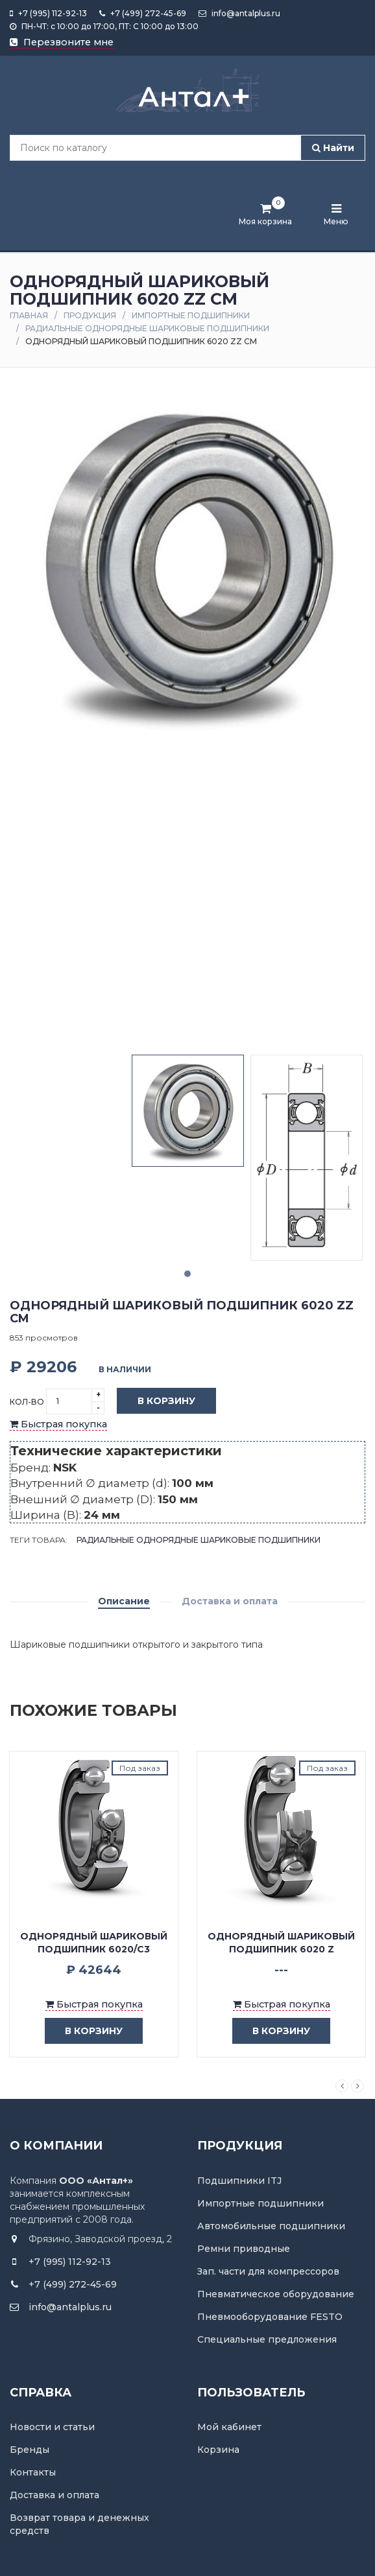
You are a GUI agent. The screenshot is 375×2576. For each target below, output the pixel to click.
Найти (333, 148)
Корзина (218, 2449)
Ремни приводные (243, 2248)
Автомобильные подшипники (271, 2226)
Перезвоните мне (62, 42)
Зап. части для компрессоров (268, 2271)
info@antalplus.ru (239, 13)
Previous (341, 2085)
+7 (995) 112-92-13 (48, 13)
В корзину (156, 1401)
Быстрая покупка (58, 1424)
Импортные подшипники (191, 315)
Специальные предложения (267, 2339)
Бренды (29, 2449)
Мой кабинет (229, 2427)
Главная (29, 315)
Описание (124, 1601)
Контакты (33, 2472)
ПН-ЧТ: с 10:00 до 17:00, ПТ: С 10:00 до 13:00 (104, 26)
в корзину (84, 2031)
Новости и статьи (52, 2427)
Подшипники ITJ (239, 2180)
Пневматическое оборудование (275, 2294)
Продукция (90, 315)
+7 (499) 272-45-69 (142, 13)
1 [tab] (187, 1273)
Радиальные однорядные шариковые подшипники (147, 328)
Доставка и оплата (230, 1601)
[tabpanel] (188, 1111)
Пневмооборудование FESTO (270, 2317)
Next (357, 2085)
